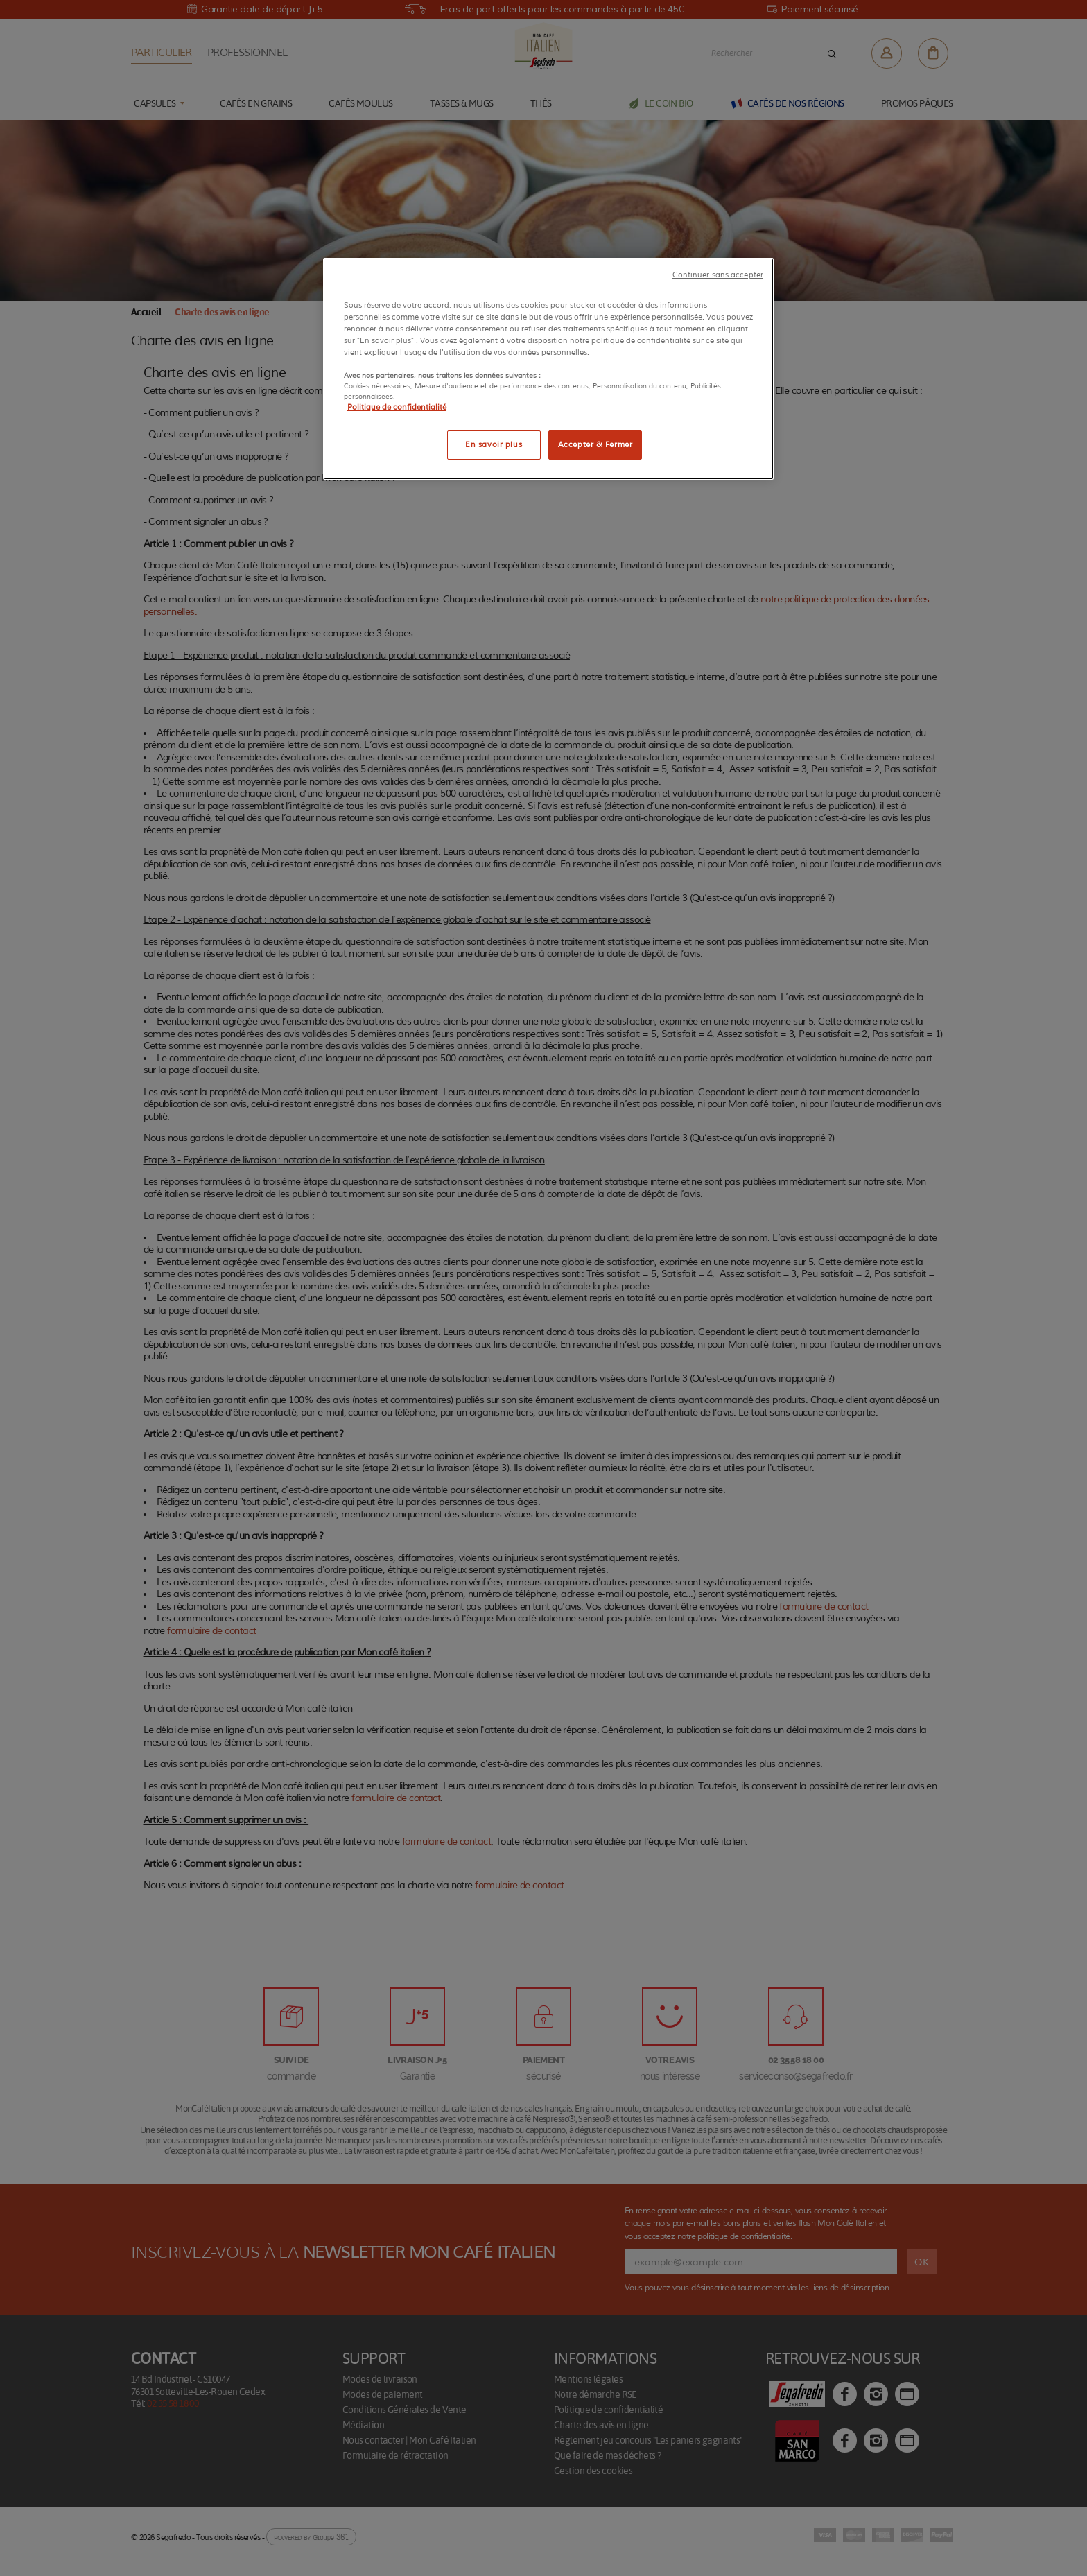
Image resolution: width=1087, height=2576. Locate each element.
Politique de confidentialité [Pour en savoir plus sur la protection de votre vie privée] (396, 407)
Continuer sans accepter (717, 274)
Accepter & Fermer (595, 444)
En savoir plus (493, 444)
